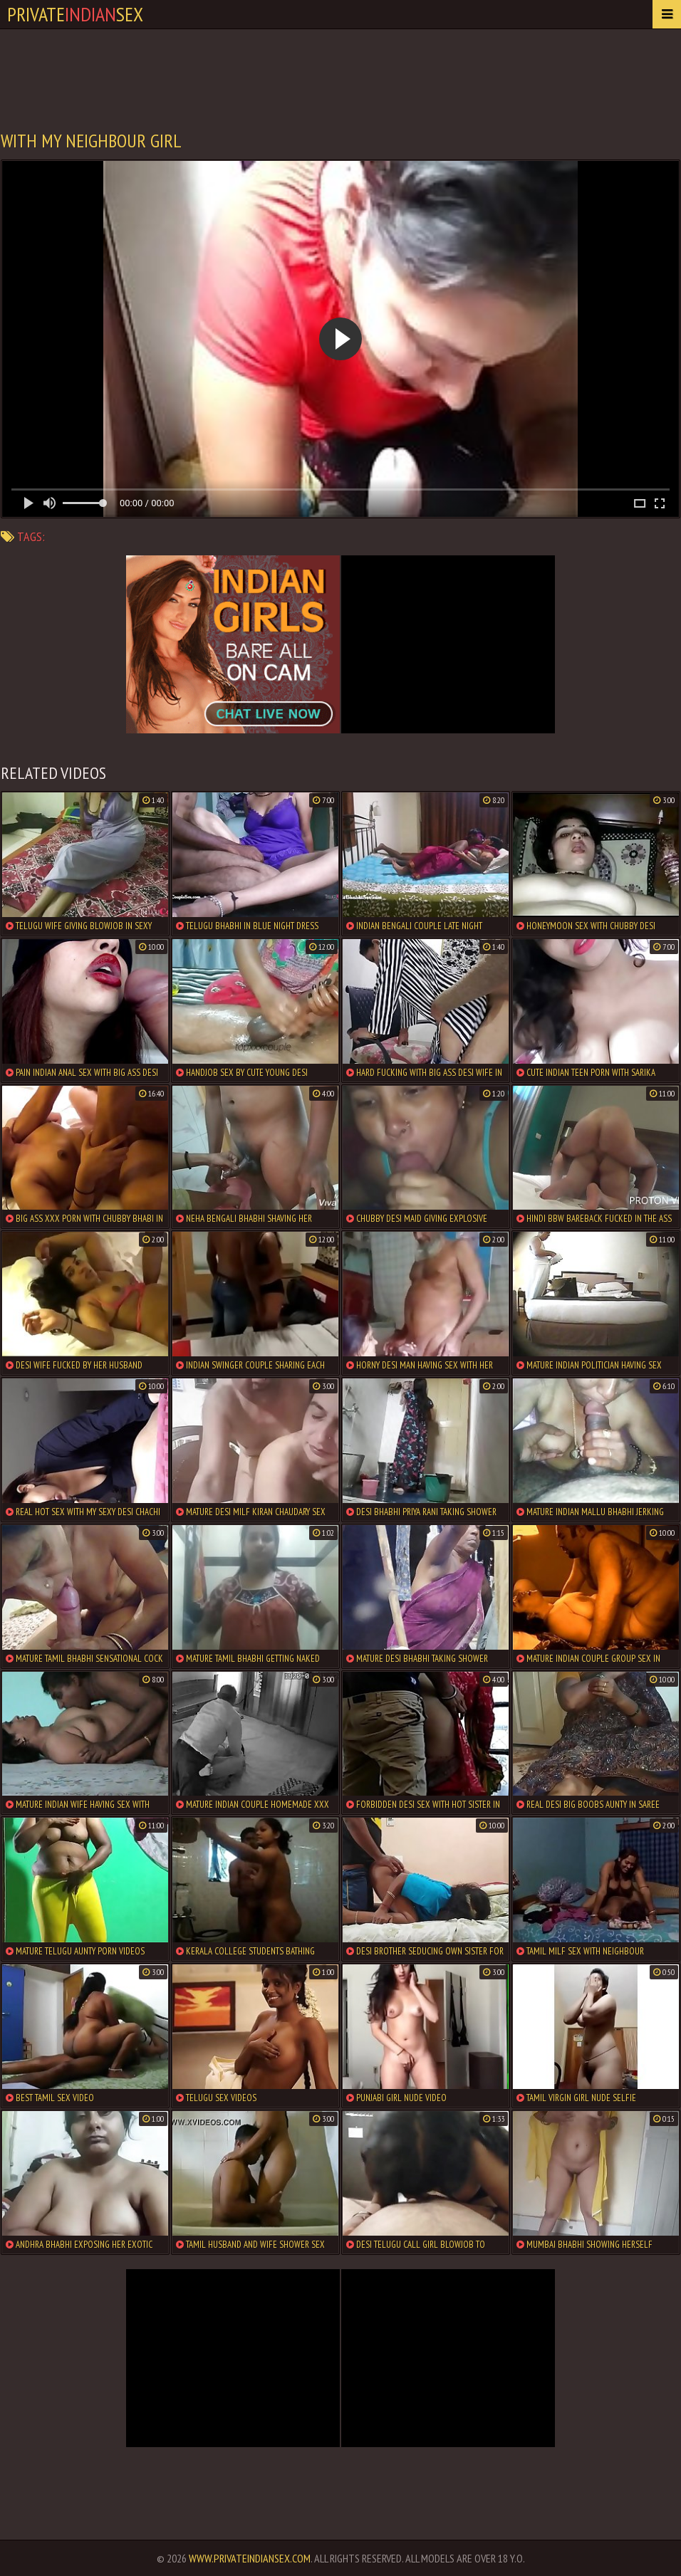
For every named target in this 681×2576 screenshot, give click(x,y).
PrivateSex (75, 14)
